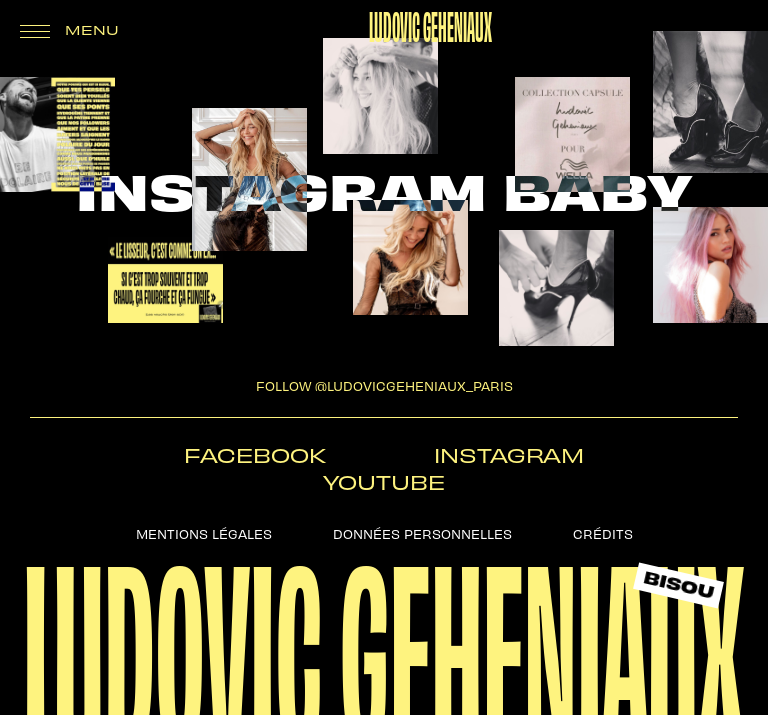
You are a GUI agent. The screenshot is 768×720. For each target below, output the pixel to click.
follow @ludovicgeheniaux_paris (384, 384)
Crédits (603, 532)
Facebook (255, 454)
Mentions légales (204, 532)
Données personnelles (422, 532)
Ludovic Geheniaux (430, 24)
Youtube (384, 481)
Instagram (509, 454)
